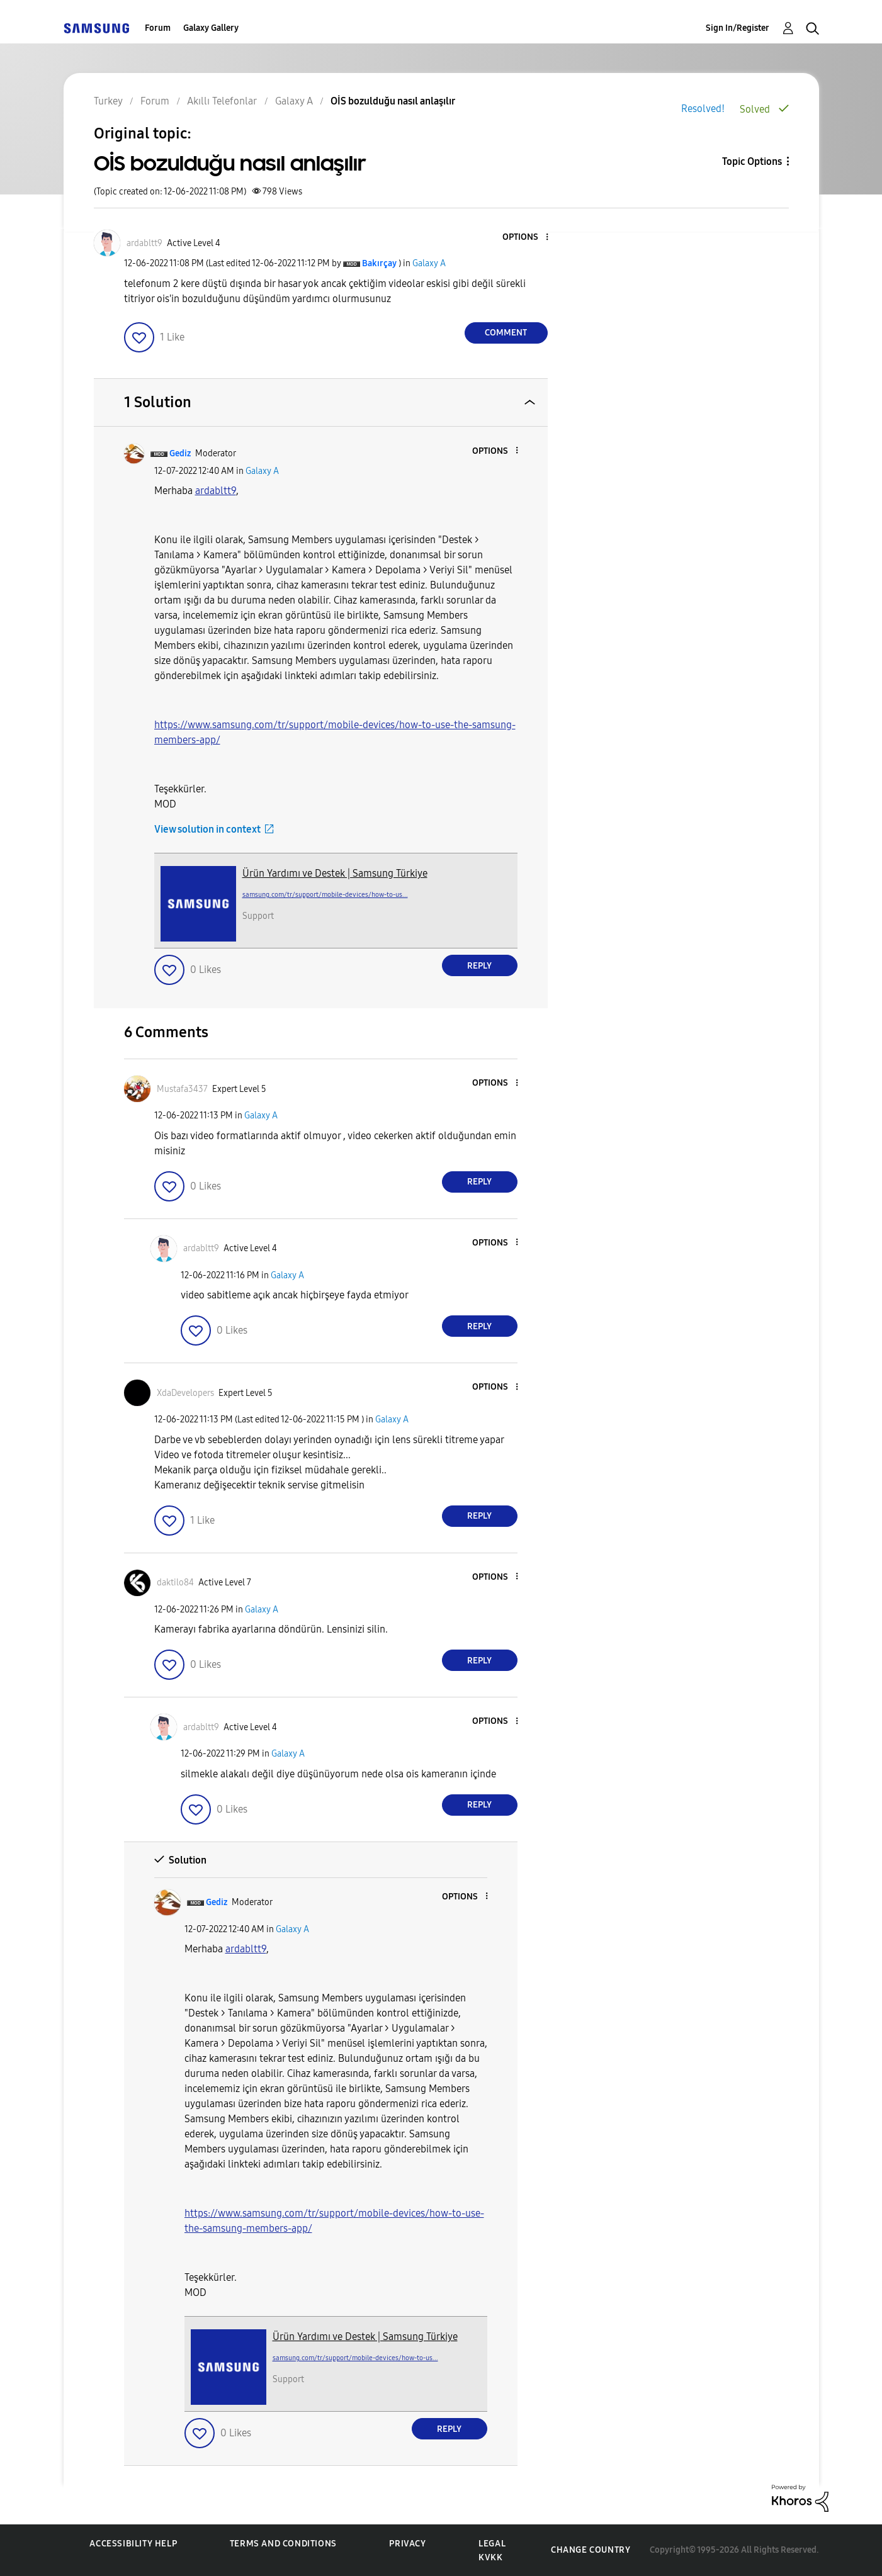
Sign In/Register (737, 28)
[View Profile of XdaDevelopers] (185, 1393)
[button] (526, 238)
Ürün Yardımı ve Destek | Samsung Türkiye (334, 873)
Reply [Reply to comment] (479, 965)
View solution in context (207, 829)
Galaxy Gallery (211, 28)
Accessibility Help (133, 2543)
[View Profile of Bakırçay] (379, 263)
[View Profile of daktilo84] (175, 1582)
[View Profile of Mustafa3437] (182, 1089)
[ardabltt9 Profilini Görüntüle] (215, 491)
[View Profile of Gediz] (180, 453)
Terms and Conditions (283, 2543)
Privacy (407, 2543)
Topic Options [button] (752, 161)
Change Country (590, 2550)
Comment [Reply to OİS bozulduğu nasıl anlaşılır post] (506, 332)
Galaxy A (429, 263)
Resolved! (703, 109)
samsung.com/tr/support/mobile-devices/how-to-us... (325, 895)
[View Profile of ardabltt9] (144, 243)
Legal (492, 2543)
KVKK (490, 2557)
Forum (158, 28)
